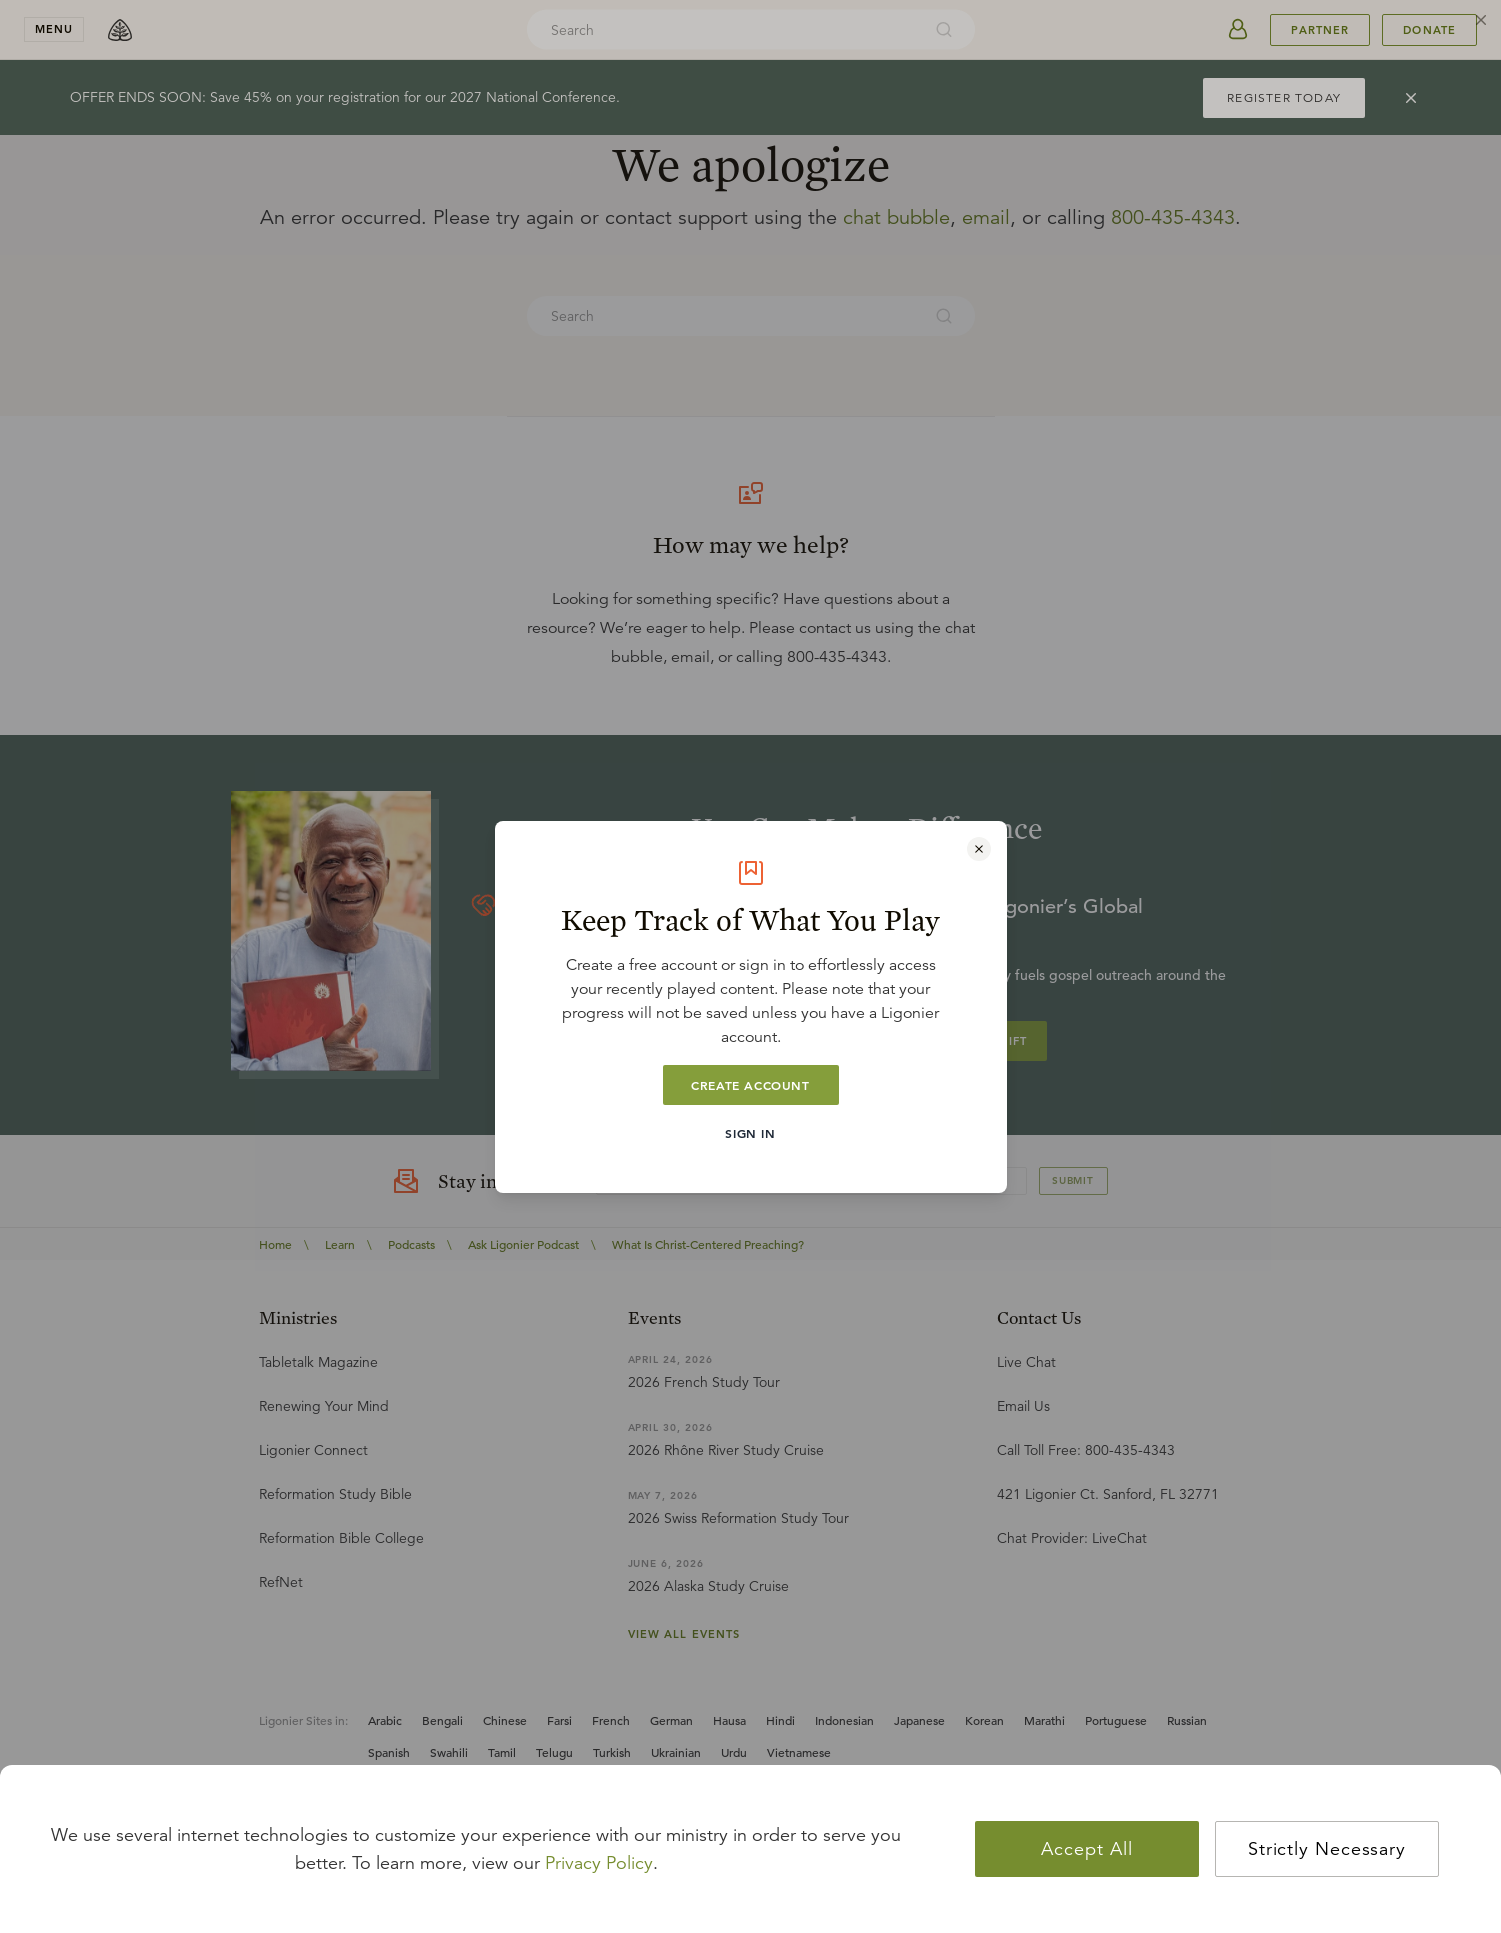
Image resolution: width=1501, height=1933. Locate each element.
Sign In (750, 1133)
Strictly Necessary (1327, 1849)
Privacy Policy (599, 1863)
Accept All (1086, 1849)
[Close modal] (979, 849)
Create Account (750, 1085)
